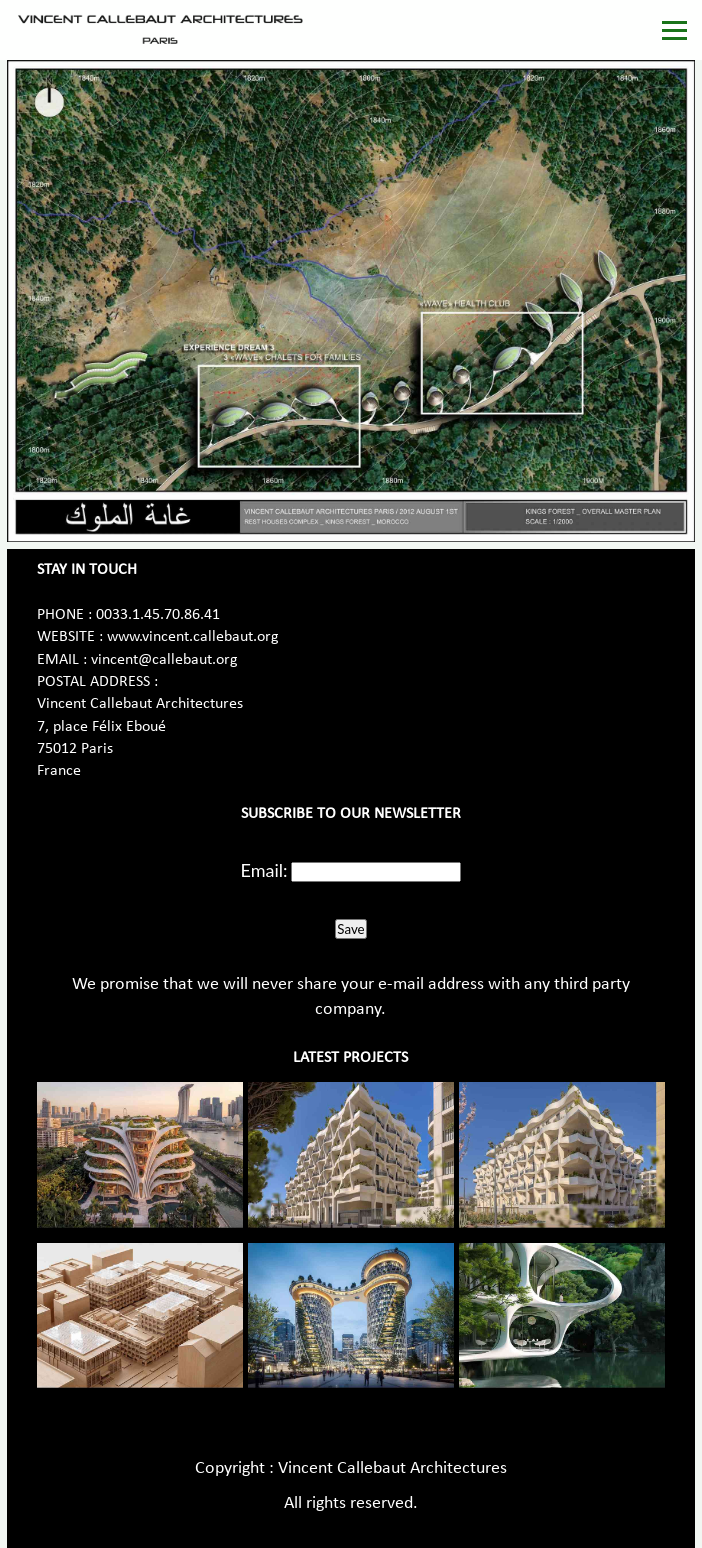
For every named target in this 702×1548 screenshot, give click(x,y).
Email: (264, 870)
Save (350, 929)
